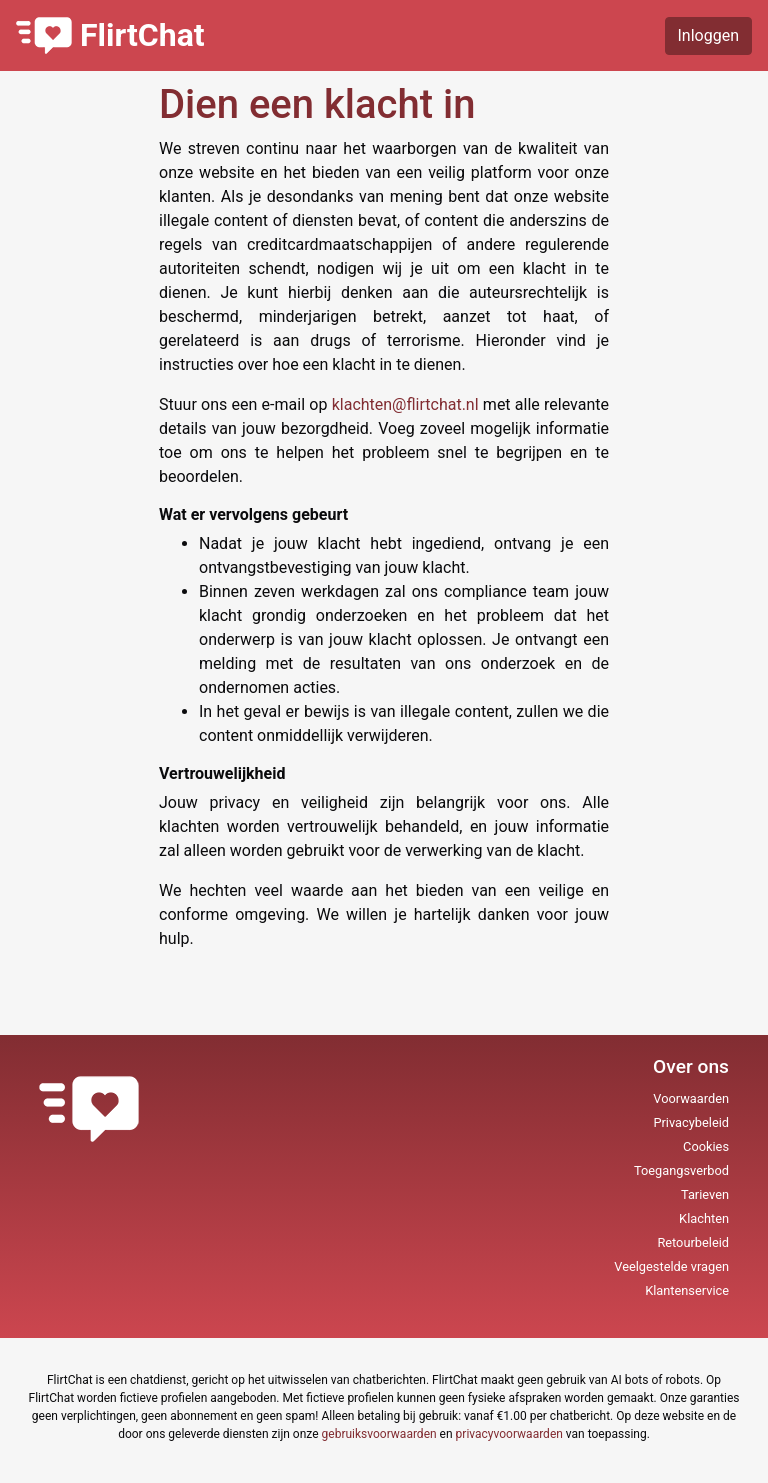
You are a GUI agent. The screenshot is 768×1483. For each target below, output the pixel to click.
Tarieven (705, 1194)
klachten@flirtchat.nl (407, 404)
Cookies (706, 1146)
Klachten (704, 1218)
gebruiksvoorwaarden (379, 1434)
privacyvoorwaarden (509, 1434)
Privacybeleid (691, 1122)
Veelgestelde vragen (671, 1266)
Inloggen (709, 35)
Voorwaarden (691, 1098)
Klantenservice (687, 1290)
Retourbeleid (693, 1242)
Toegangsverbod (681, 1170)
